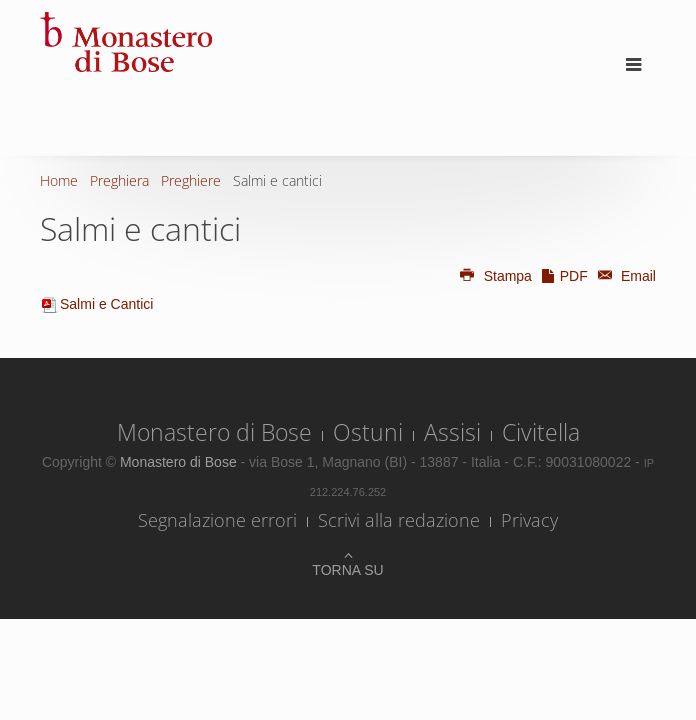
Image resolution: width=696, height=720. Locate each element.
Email (624, 276)
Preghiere (191, 180)
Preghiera (119, 180)
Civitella (541, 432)
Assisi (452, 432)
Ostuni (368, 432)
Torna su (347, 570)
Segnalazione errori (217, 520)
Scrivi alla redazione (399, 520)
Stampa (495, 276)
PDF (564, 276)
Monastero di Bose (214, 432)
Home (59, 180)
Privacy (529, 520)
